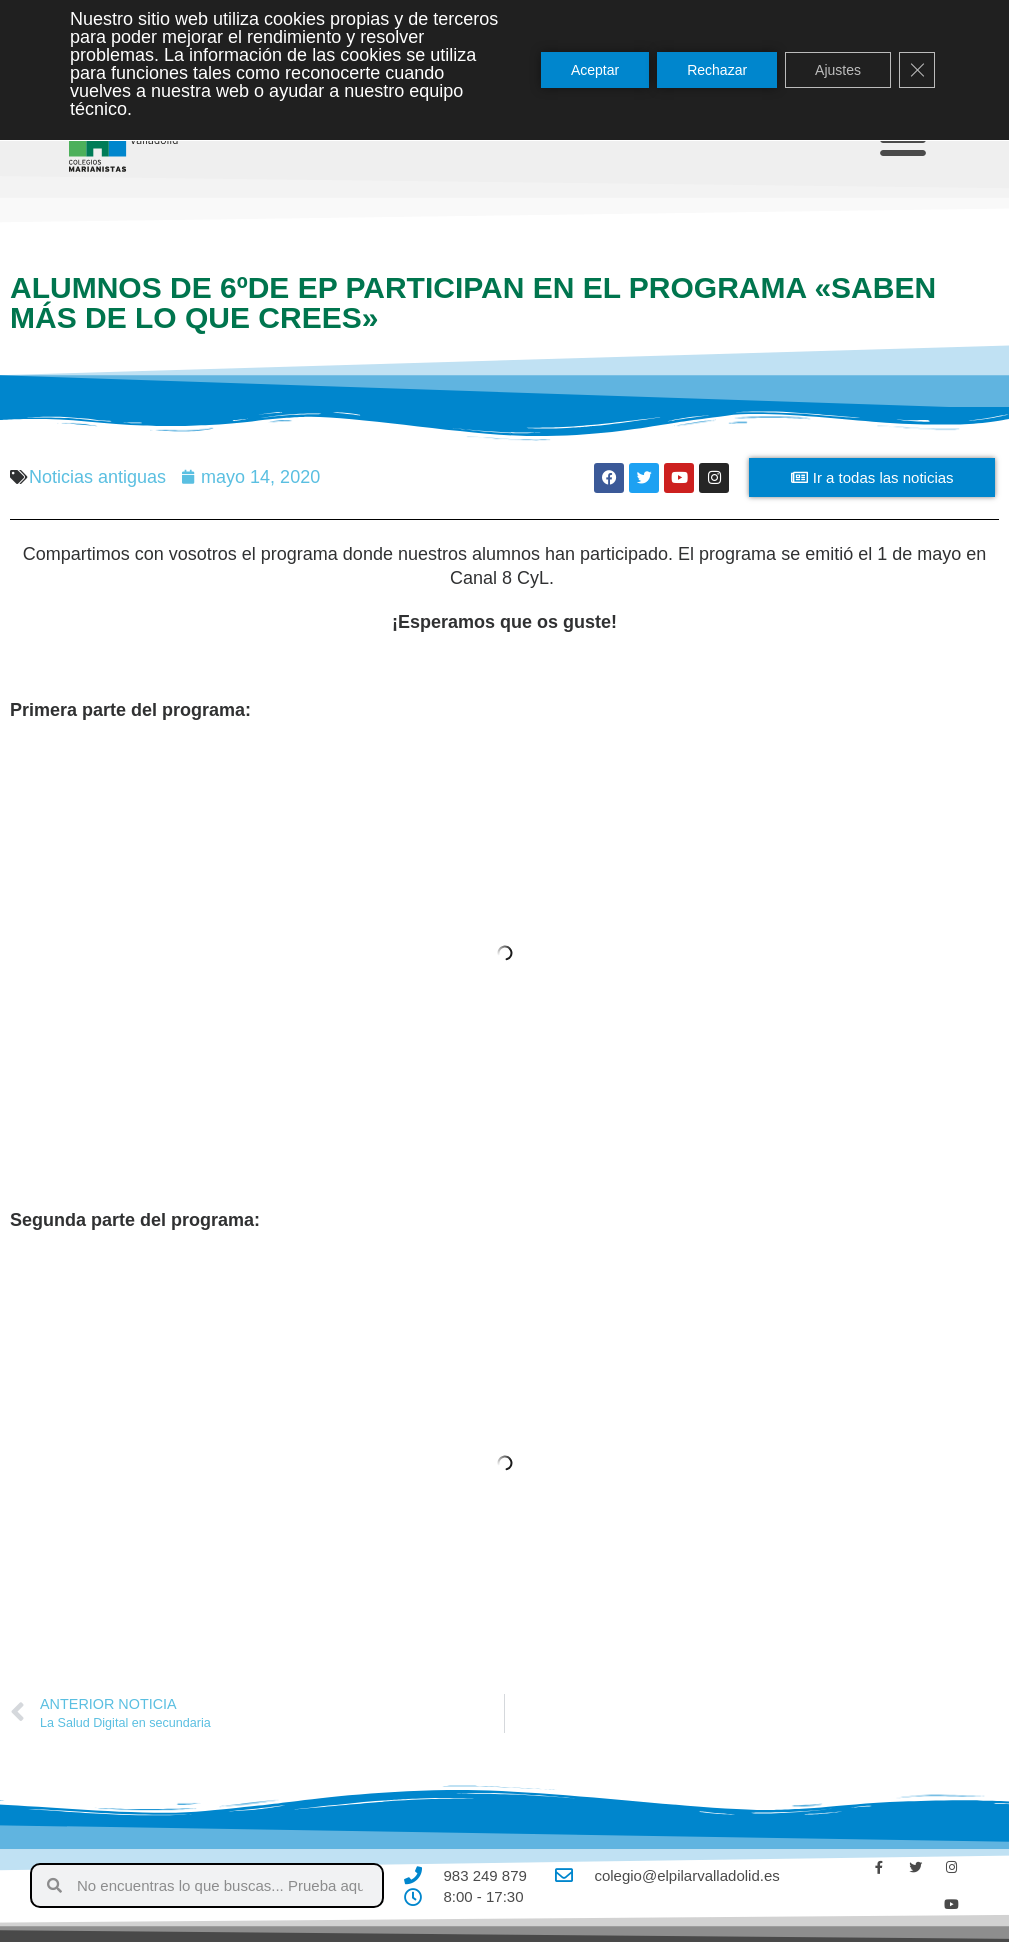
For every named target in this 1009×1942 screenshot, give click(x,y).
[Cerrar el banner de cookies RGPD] (917, 70)
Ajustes (838, 70)
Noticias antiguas (97, 477)
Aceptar (595, 70)
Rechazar (717, 70)
